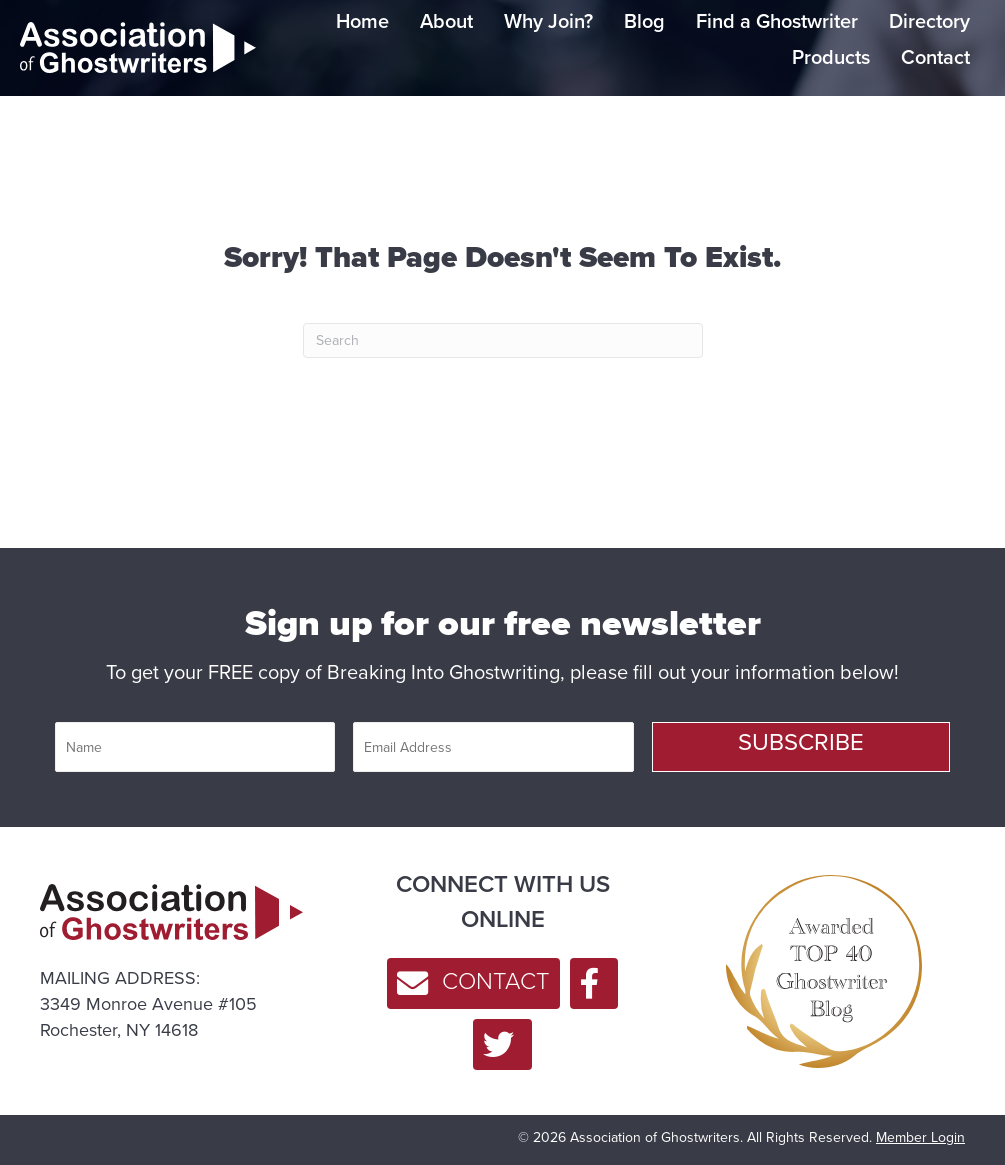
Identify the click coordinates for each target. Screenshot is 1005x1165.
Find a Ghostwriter (777, 21)
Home (362, 21)
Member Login (920, 1137)
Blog (644, 21)
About (446, 21)
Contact (935, 57)
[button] (801, 747)
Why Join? (548, 21)
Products (831, 57)
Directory (929, 21)
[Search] (503, 340)
